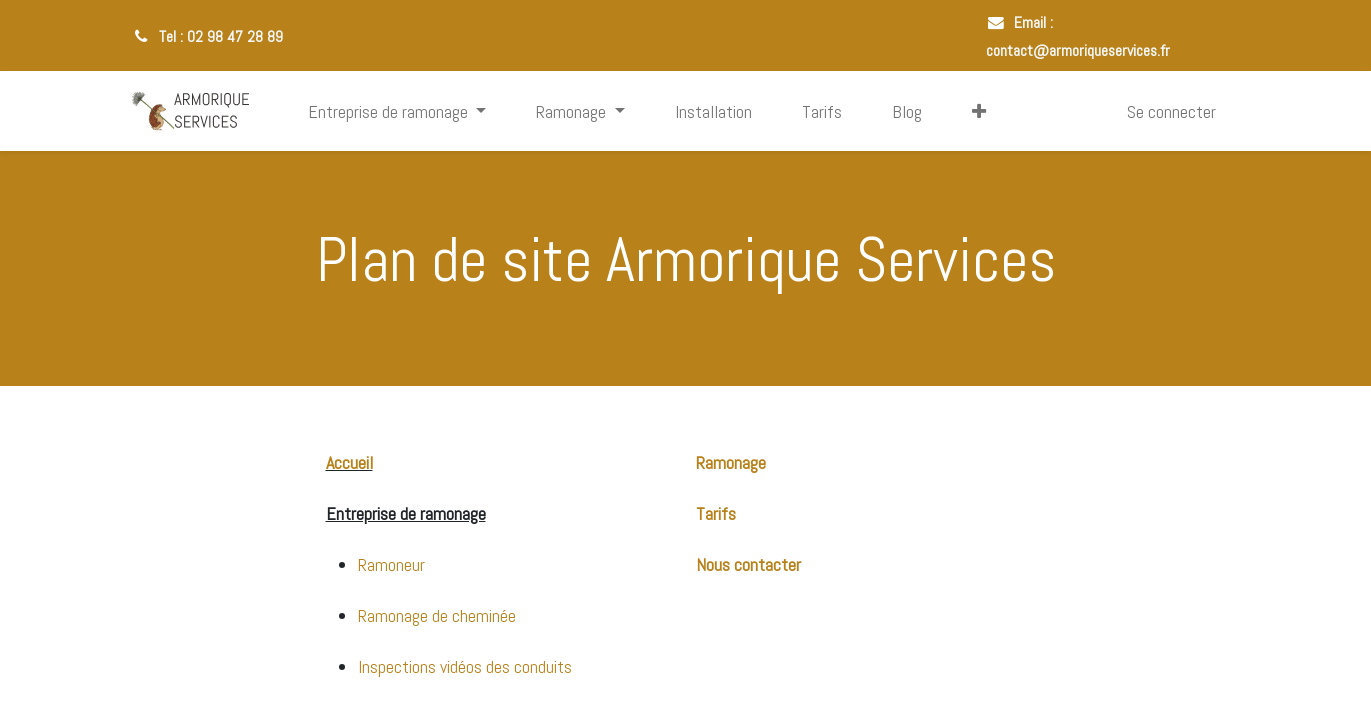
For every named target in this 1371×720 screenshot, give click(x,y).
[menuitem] (713, 111)
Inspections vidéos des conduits (465, 666)
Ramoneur (391, 564)
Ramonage (731, 462)
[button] (979, 111)
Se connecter (1171, 111)
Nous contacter (748, 564)
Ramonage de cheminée (437, 615)
